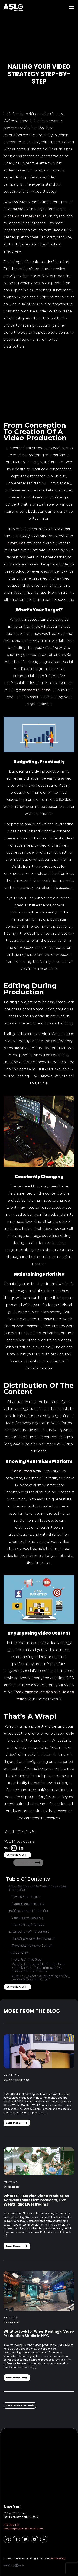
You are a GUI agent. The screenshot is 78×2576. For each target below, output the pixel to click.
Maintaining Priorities (28, 1924)
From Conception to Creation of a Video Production (38, 1888)
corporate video (36, 690)
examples (16, 543)
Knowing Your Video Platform (33, 1938)
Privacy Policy (58, 2558)
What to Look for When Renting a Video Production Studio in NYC (41, 1977)
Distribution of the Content (29, 1931)
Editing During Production (29, 1910)
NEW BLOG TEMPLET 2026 (17, 2080)
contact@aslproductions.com (23, 2528)
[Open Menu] (71, 7)
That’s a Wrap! (18, 1952)
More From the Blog (27, 1959)
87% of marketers (28, 216)
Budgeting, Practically (28, 1904)
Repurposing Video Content (33, 1945)
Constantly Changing (27, 1917)
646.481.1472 (11, 2525)
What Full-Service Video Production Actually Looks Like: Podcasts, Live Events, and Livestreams (38, 1968)
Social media (23, 1471)
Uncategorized (12, 2186)
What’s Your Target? (26, 1896)
